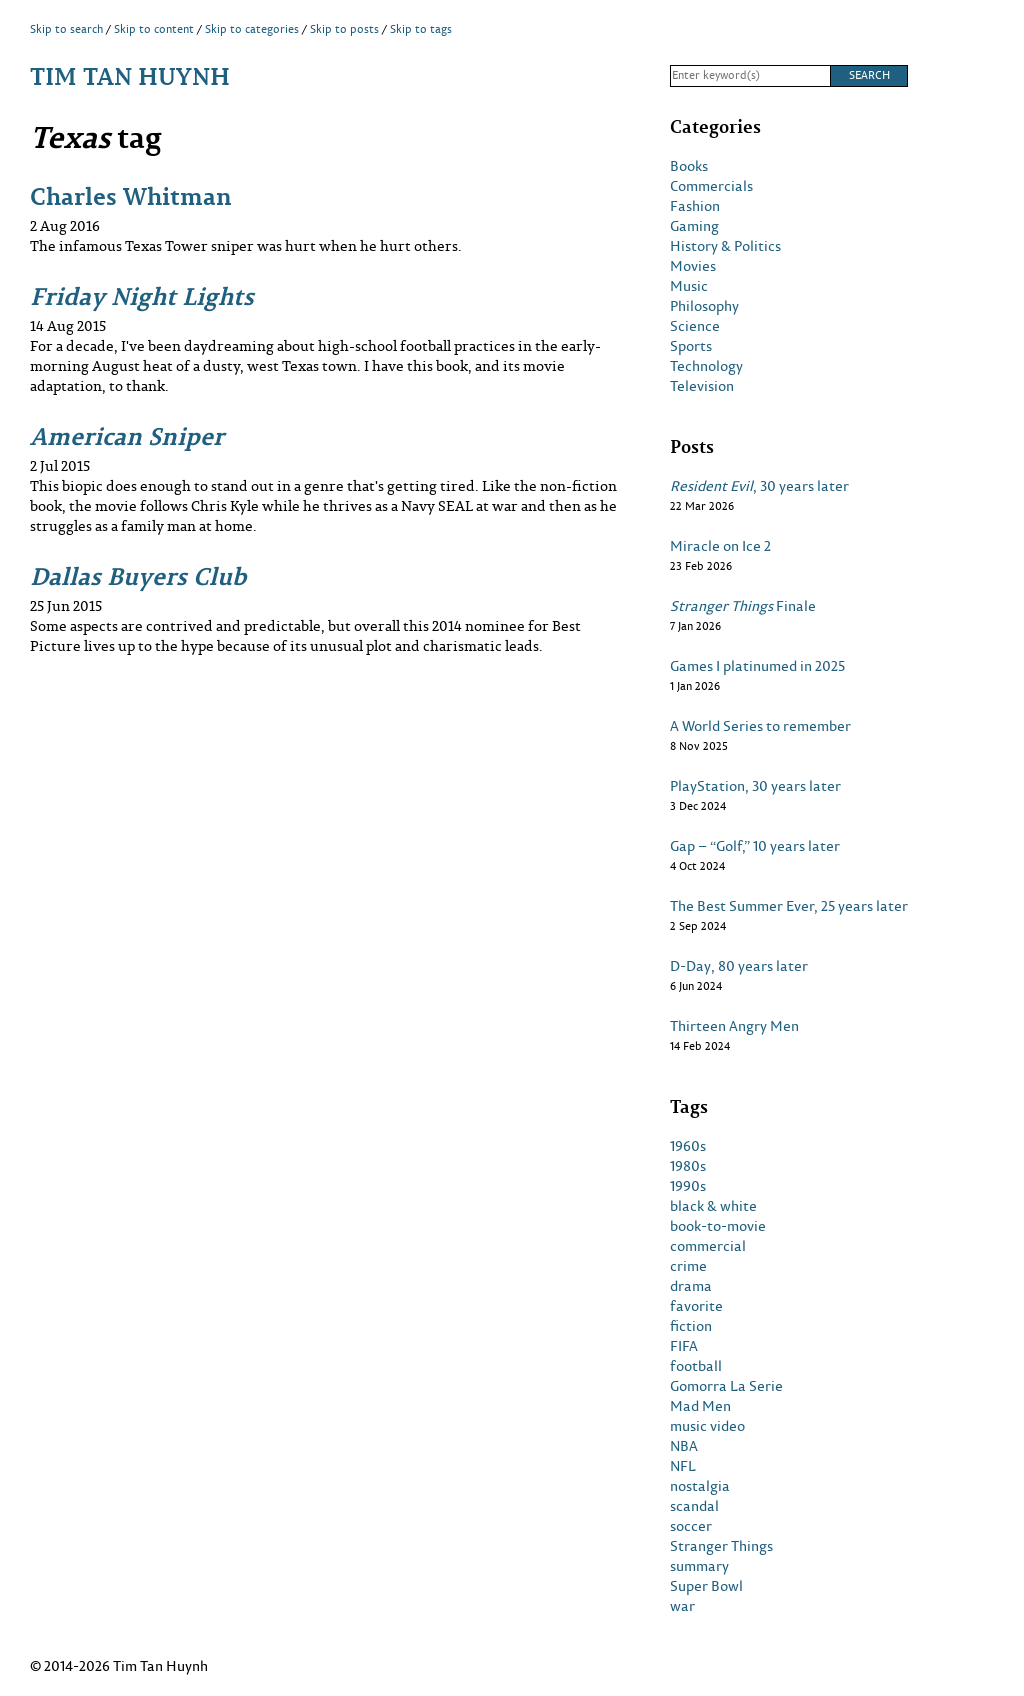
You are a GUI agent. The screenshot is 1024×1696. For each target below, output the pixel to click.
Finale (743, 606)
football (696, 1366)
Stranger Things (721, 1546)
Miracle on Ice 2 (720, 546)
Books (689, 166)
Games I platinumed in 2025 (757, 666)
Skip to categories (252, 29)
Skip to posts (344, 29)
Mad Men (700, 1406)
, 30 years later (759, 486)
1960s (688, 1146)
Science (695, 326)
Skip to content (154, 29)
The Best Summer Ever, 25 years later (789, 906)
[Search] (750, 76)
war (682, 1606)
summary (699, 1566)
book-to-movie (718, 1226)
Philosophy (704, 306)
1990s (688, 1186)
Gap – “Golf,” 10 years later (755, 846)
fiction (691, 1326)
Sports (691, 346)
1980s (688, 1166)
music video (707, 1426)
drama (691, 1286)
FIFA (684, 1346)
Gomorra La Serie (726, 1386)
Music (689, 286)
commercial (708, 1246)
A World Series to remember (760, 726)
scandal (694, 1506)
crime (688, 1266)
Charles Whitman (131, 195)
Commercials (711, 186)
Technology (706, 366)
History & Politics (725, 246)
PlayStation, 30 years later (755, 786)
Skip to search (66, 29)
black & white (713, 1206)
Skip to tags (421, 29)
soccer (691, 1526)
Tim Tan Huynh (130, 75)
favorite (696, 1306)
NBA (684, 1446)
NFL (683, 1466)
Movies (693, 266)
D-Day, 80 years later (739, 966)
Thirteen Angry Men (734, 1026)
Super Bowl (706, 1586)
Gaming (694, 226)
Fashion (695, 206)
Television (702, 386)
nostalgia (700, 1486)
